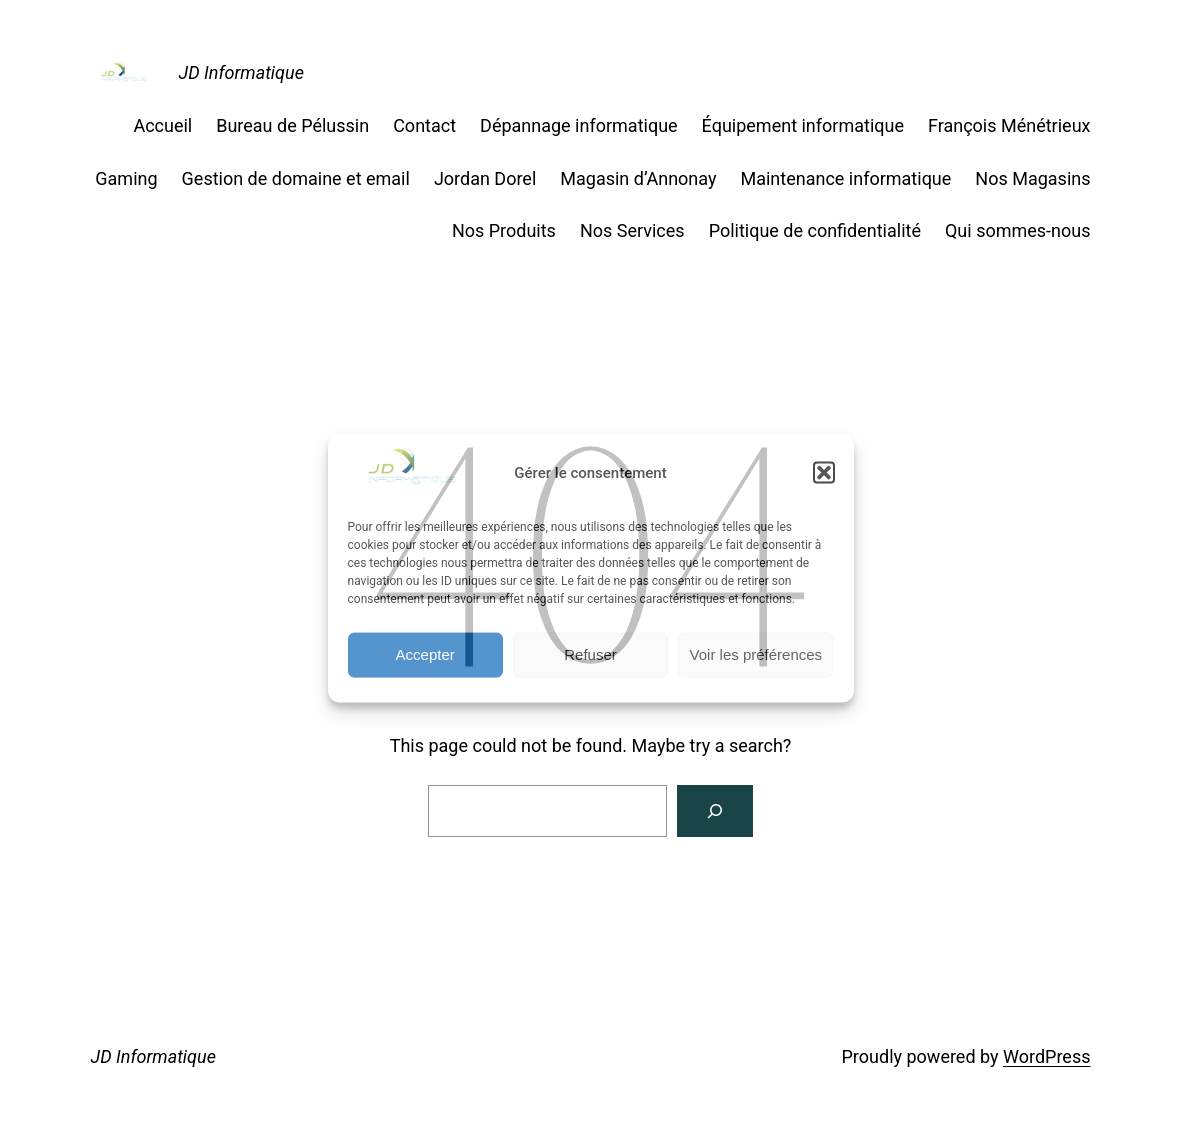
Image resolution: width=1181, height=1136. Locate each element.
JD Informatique (241, 72)
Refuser (590, 654)
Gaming (126, 178)
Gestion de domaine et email (296, 178)
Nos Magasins (1032, 178)
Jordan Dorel (485, 178)
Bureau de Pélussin (292, 125)
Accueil (162, 125)
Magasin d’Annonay (638, 178)
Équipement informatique (803, 125)
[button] (824, 473)
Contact (424, 125)
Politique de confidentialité (815, 230)
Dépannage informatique (579, 125)
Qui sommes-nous (1018, 230)
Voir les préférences (756, 654)
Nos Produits (504, 230)
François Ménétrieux (1009, 125)
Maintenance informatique (845, 178)
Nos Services (632, 230)
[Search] (715, 811)
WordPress (1046, 1056)
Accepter (425, 654)
